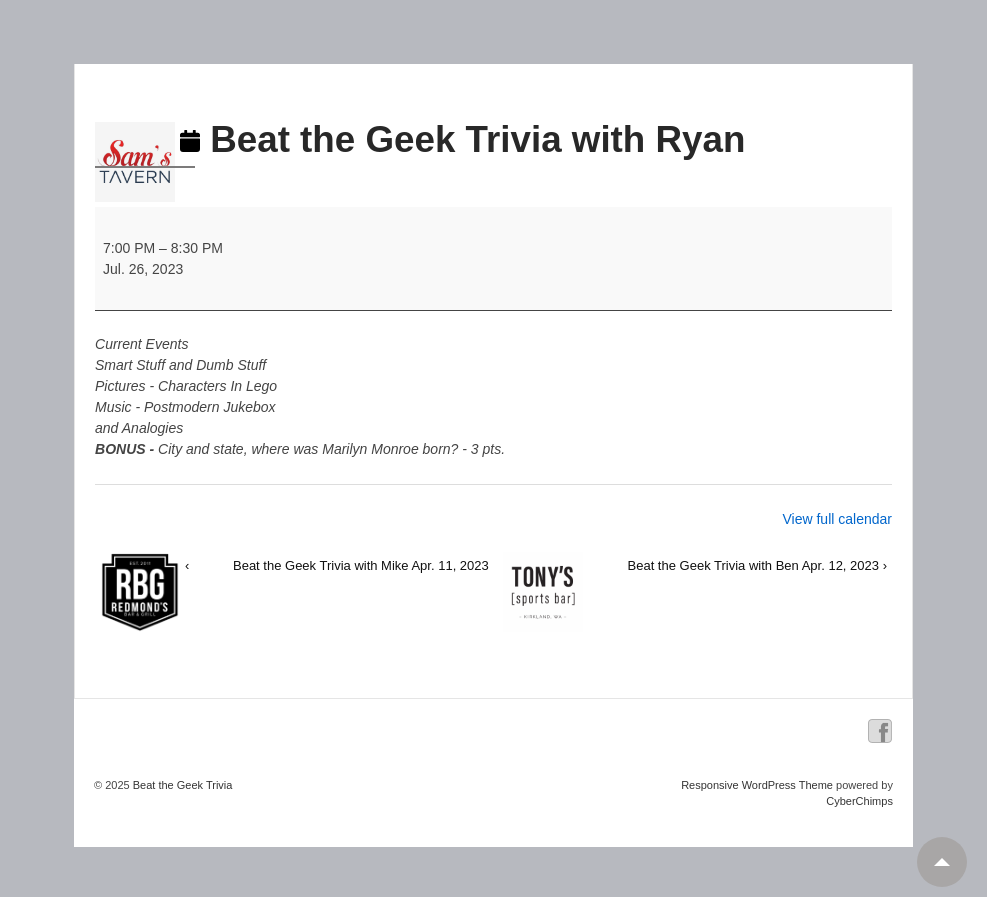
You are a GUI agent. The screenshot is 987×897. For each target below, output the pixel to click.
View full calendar (836, 519)
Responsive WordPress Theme (757, 785)
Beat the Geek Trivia (181, 785)
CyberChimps (859, 801)
